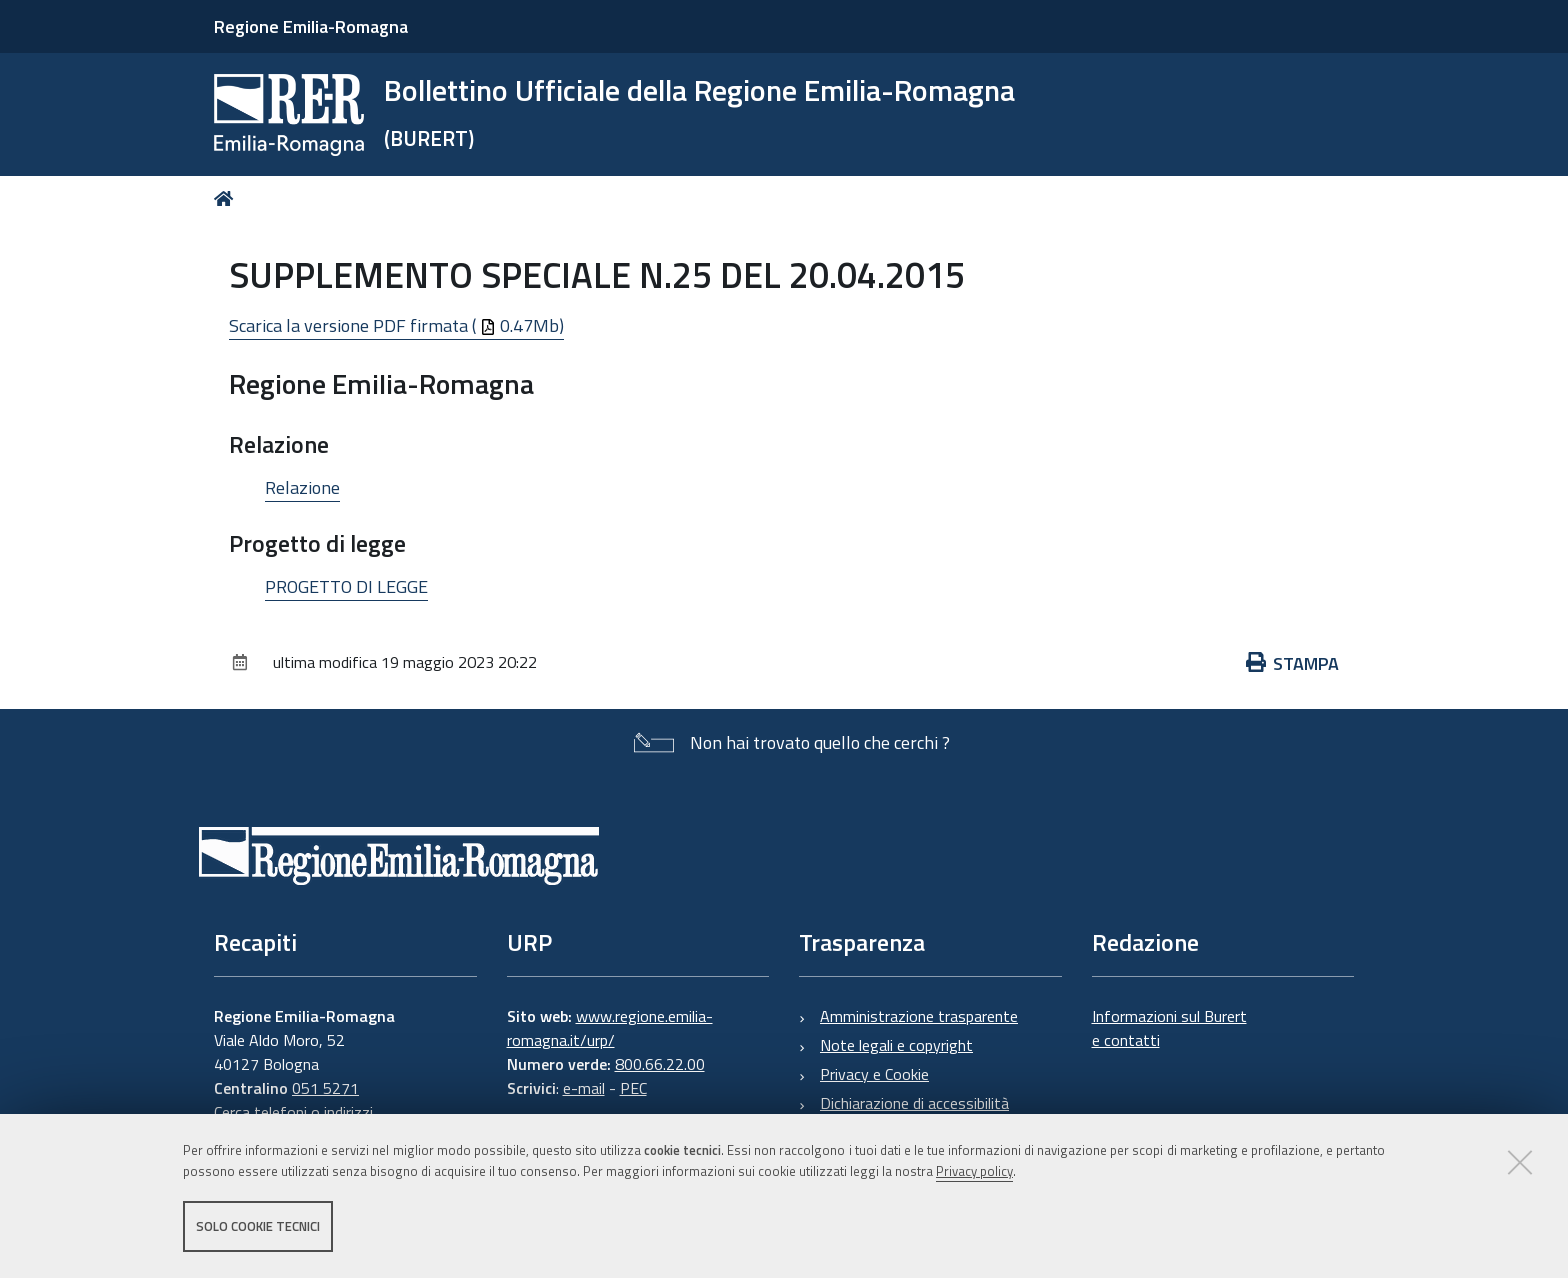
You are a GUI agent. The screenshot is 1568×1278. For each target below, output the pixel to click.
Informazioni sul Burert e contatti (1169, 1028)
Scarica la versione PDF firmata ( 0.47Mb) (396, 325)
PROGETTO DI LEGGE (346, 586)
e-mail (584, 1088)
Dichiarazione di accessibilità (914, 1103)
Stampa (1293, 663)
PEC (633, 1088)
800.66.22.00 (660, 1064)
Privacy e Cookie (874, 1074)
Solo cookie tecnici (258, 1226)
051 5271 (325, 1088)
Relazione (302, 487)
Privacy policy (974, 1171)
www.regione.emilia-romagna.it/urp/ (610, 1028)
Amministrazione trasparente (919, 1016)
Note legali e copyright (896, 1045)
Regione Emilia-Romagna (311, 26)
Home (227, 198)
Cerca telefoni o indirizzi (293, 1112)
